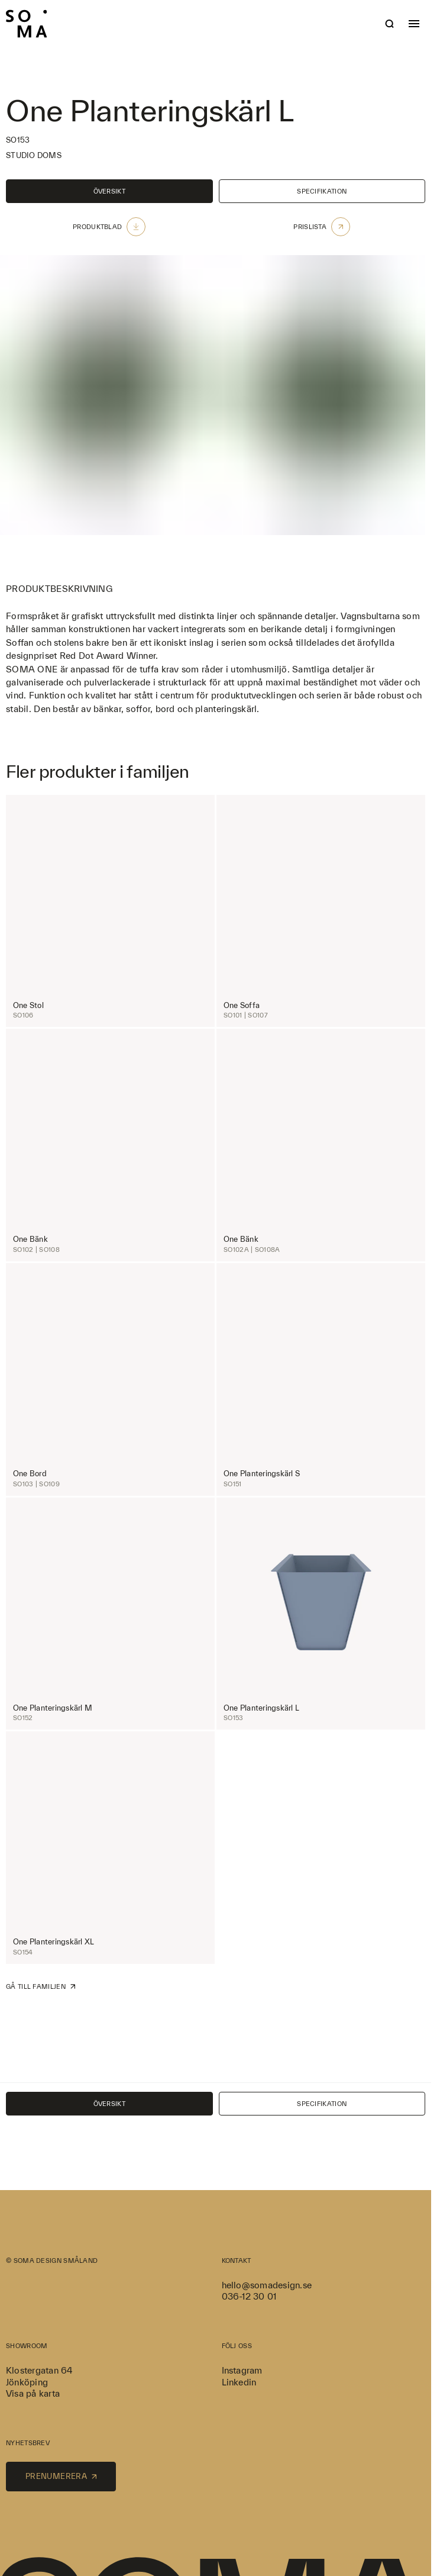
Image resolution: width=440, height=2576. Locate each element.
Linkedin (239, 2382)
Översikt (109, 191)
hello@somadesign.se (267, 2285)
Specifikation (322, 191)
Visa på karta (33, 2393)
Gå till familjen (40, 1986)
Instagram (242, 2370)
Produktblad (109, 226)
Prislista (321, 226)
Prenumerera (60, 2476)
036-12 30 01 (249, 2296)
